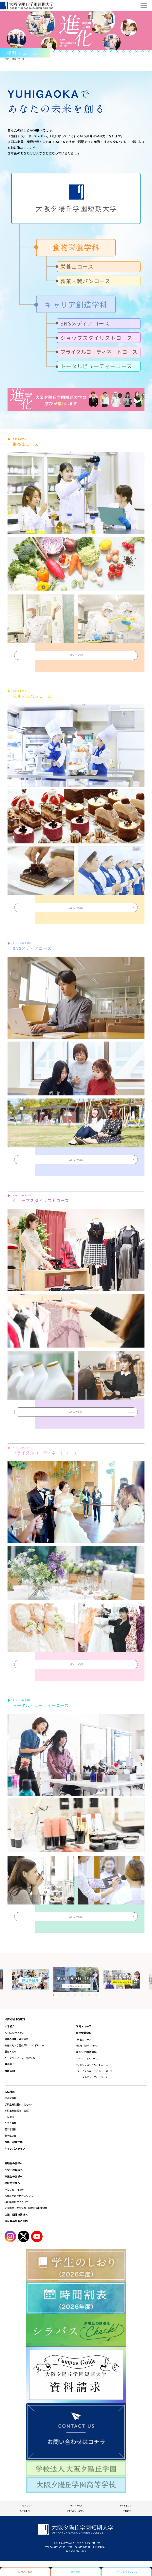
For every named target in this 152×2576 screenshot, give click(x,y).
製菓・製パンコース (88, 2045)
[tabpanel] (76, 1979)
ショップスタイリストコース (92, 2064)
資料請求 (76, 2571)
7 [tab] (96, 1995)
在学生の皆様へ (14, 2170)
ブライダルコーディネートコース (94, 2070)
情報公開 (10, 2071)
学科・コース (83, 2026)
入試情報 (10, 2092)
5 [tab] (82, 1995)
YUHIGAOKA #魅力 (14, 2032)
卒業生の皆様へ (14, 2176)
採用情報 (127, 2511)
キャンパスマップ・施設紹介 (20, 2057)
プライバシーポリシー (76, 2511)
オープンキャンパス (126, 2571)
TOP (7, 58)
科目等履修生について (16, 2202)
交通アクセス (25, 2571)
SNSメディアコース (87, 2058)
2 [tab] (60, 1995)
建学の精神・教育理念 (16, 2039)
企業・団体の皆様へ (16, 2214)
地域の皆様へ (12, 2183)
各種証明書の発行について (19, 2195)
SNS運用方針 (25, 2511)
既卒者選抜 (10, 2129)
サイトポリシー (127, 2505)
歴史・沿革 (10, 2051)
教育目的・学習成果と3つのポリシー (24, 2045)
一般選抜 (9, 2116)
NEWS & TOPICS (15, 2019)
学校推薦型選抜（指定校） (19, 2104)
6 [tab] (89, 1995)
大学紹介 (10, 2026)
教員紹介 (10, 2064)
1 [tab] (53, 1995)
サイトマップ (76, 2505)
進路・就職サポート (16, 2142)
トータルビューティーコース (92, 2077)
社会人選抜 (10, 2123)
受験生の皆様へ (14, 2163)
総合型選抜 (10, 2098)
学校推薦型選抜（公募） (18, 2110)
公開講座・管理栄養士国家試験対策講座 (26, 2208)
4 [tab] (75, 1995)
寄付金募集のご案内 (16, 2221)
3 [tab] (67, 1995)
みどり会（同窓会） (15, 2189)
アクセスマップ (25, 2505)
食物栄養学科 (83, 2033)
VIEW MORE (76, 655)
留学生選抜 (10, 2135)
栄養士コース (84, 2039)
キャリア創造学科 (86, 2052)
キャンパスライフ (15, 2148)
